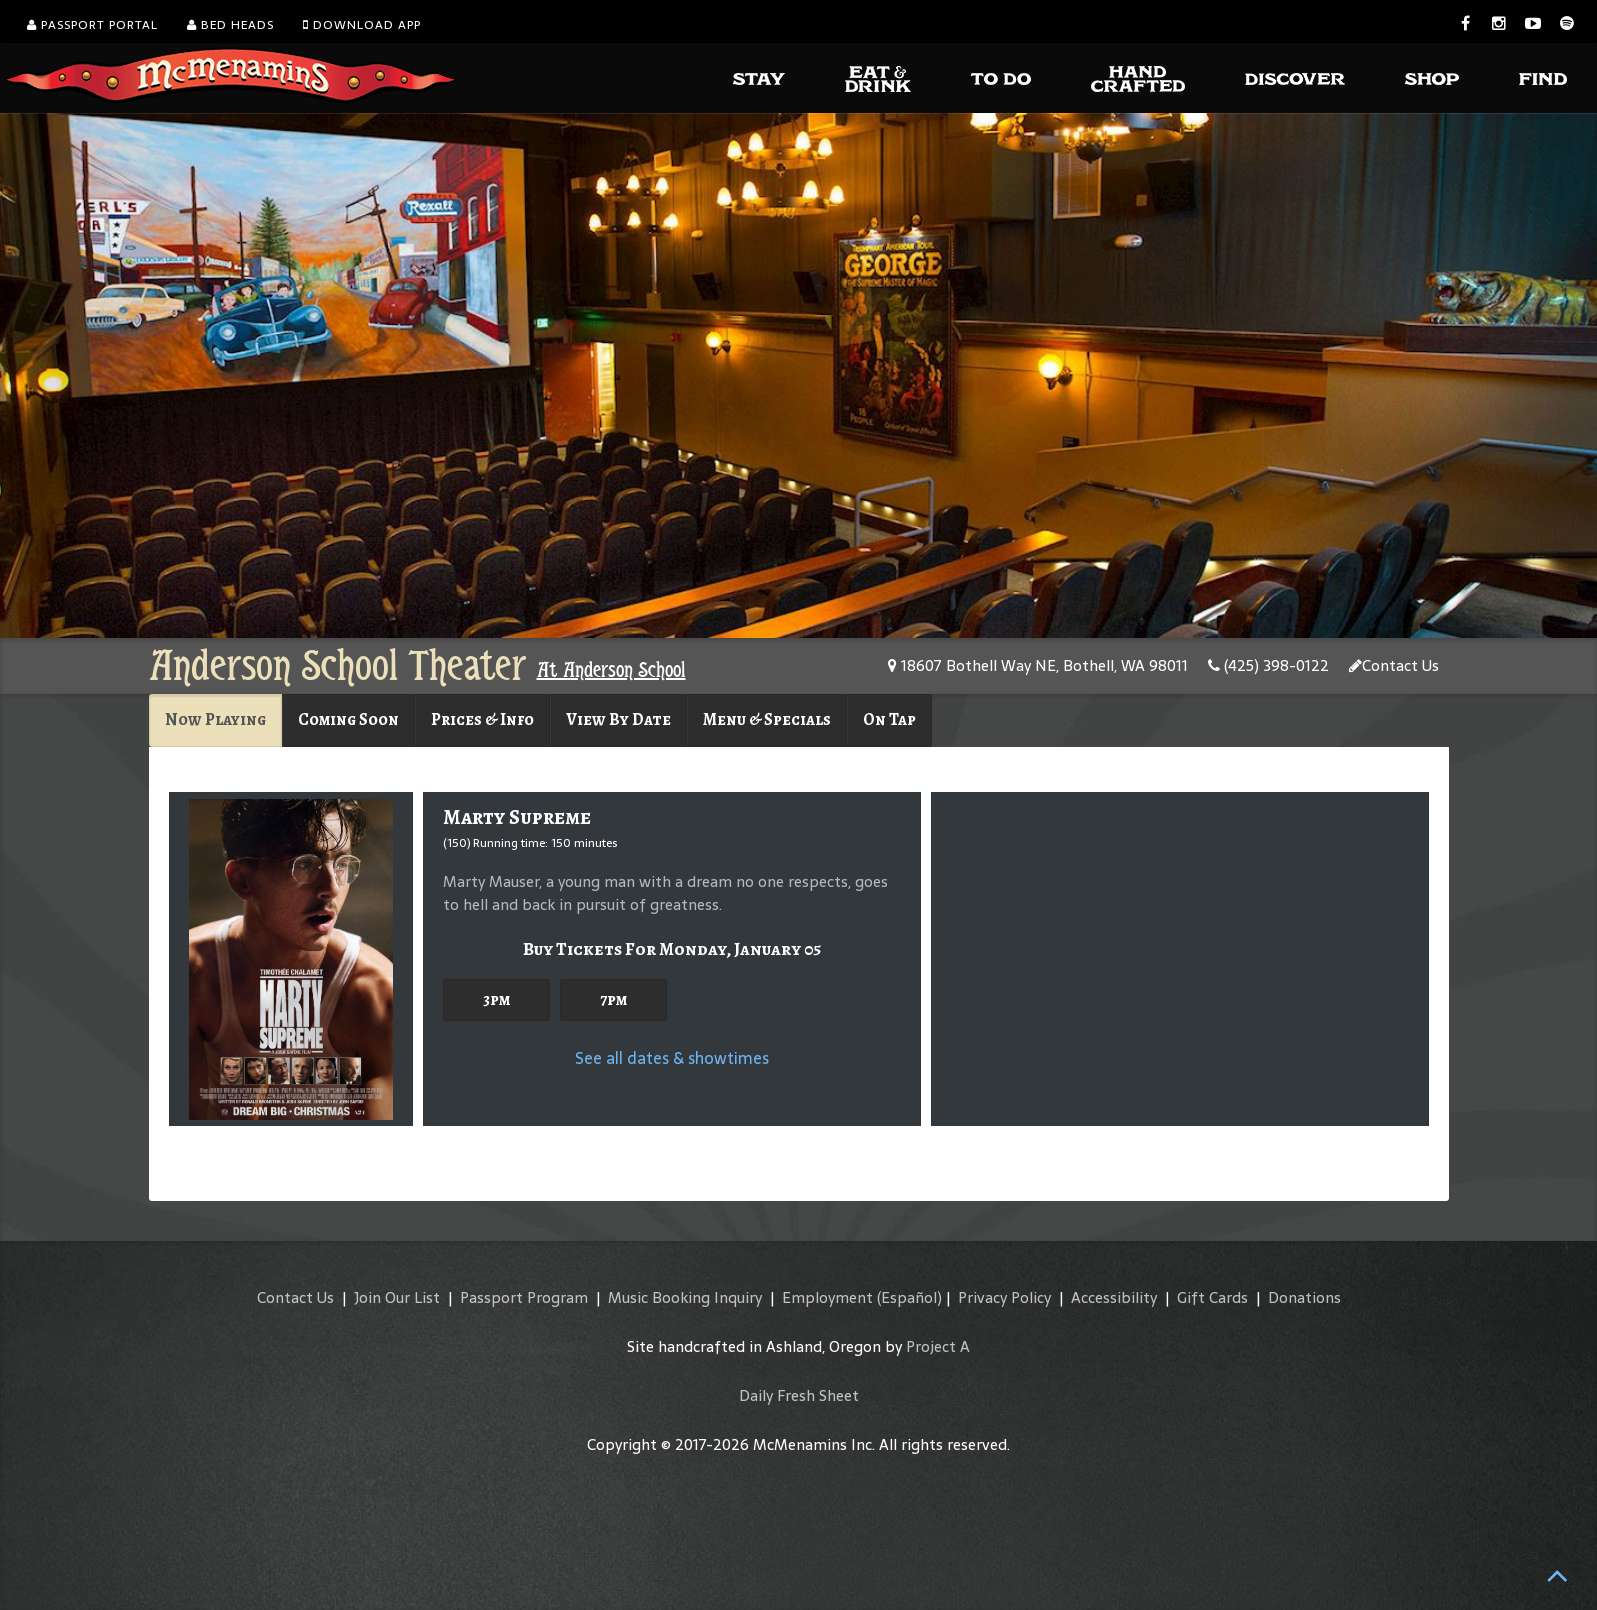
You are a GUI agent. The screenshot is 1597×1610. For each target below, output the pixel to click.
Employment (827, 1297)
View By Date (618, 719)
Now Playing (215, 719)
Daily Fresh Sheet (799, 1395)
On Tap (889, 719)
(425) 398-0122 (1268, 665)
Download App (362, 25)
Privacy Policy (1004, 1297)
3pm (496, 999)
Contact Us (1394, 665)
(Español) (909, 1297)
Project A (938, 1346)
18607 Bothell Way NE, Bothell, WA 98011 (1038, 665)
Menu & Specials (767, 719)
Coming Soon (348, 719)
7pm (613, 999)
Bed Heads (230, 25)
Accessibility (1114, 1297)
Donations (1304, 1297)
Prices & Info (482, 719)
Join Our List (397, 1297)
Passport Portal (92, 25)
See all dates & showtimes (672, 1058)
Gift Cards (1212, 1297)
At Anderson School (611, 670)
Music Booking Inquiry (685, 1297)
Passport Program (524, 1297)
